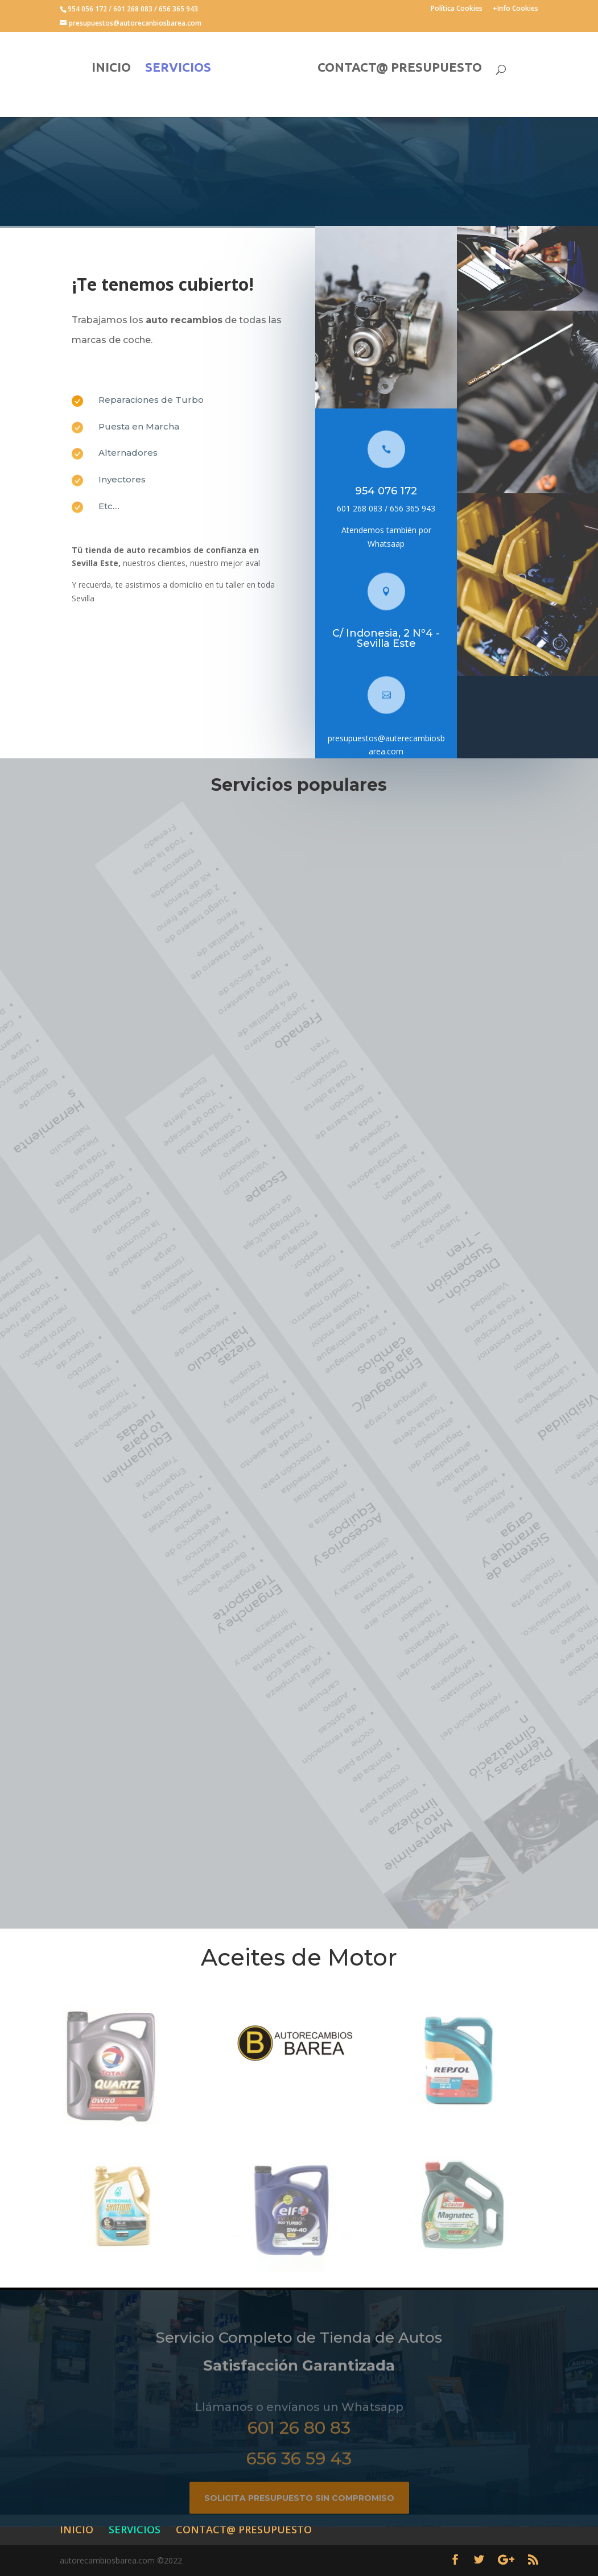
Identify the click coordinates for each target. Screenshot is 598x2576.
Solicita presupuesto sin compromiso (299, 2514)
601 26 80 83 (299, 2443)
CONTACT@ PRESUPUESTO (399, 68)
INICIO (111, 68)
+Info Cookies (515, 9)
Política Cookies (456, 9)
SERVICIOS (178, 68)
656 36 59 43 (299, 2474)
